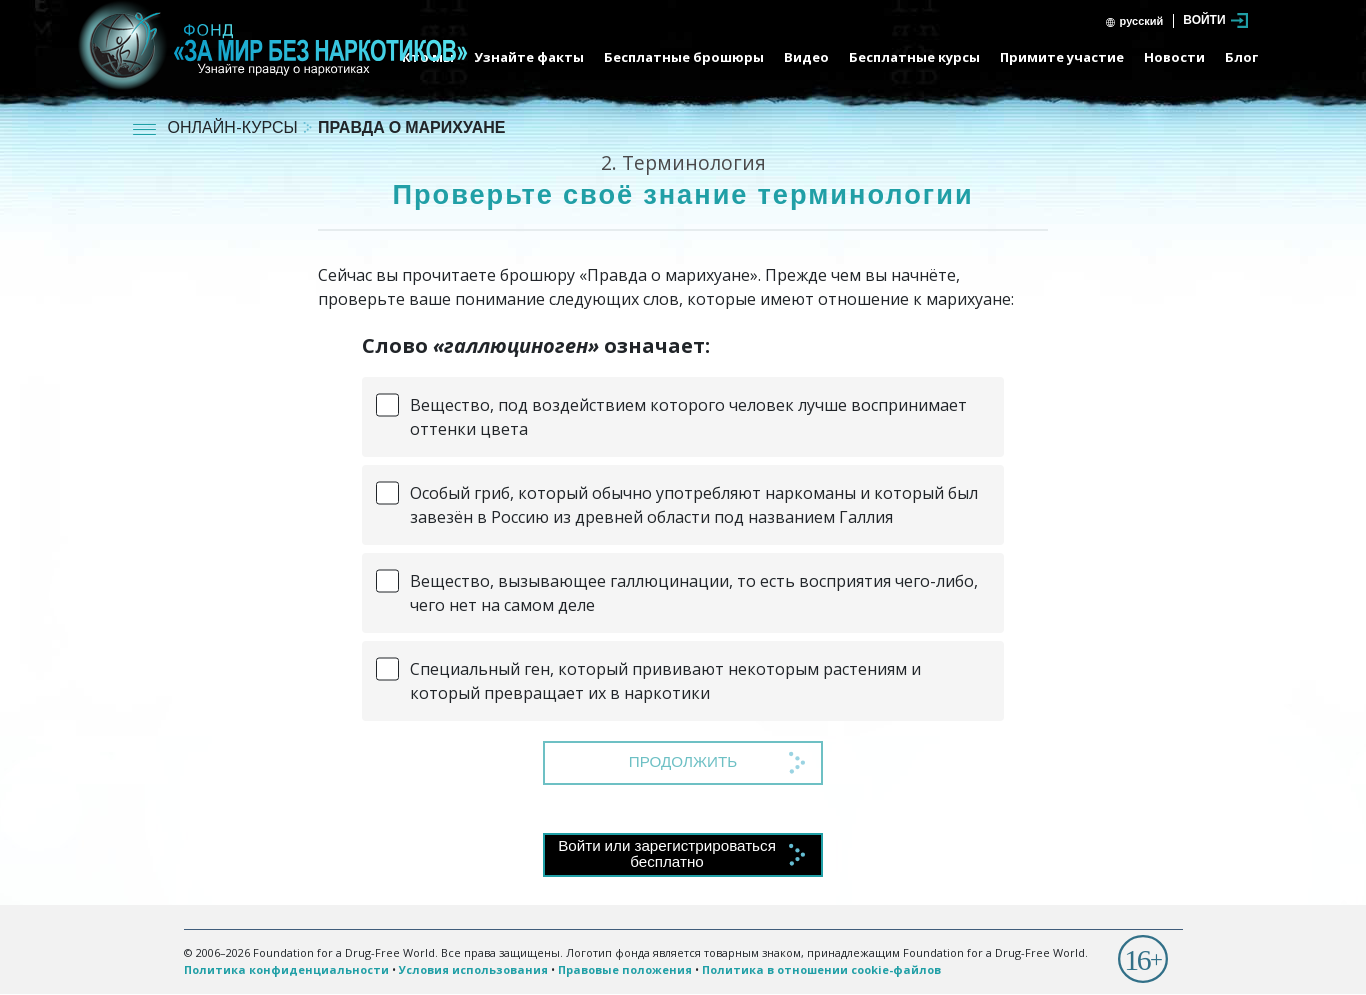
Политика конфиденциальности (286, 969)
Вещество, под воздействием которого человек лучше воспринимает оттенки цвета (688, 417)
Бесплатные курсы (914, 57)
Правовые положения (625, 969)
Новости (1174, 57)
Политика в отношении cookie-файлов (821, 969)
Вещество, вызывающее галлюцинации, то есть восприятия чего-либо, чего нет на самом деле (694, 593)
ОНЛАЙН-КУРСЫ (235, 129)
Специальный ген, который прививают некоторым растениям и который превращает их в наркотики (665, 681)
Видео (806, 57)
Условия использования (473, 969)
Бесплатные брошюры (684, 57)
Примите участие (1062, 57)
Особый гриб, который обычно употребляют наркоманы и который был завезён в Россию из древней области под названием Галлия (694, 505)
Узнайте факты (529, 57)
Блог (1241, 57)
